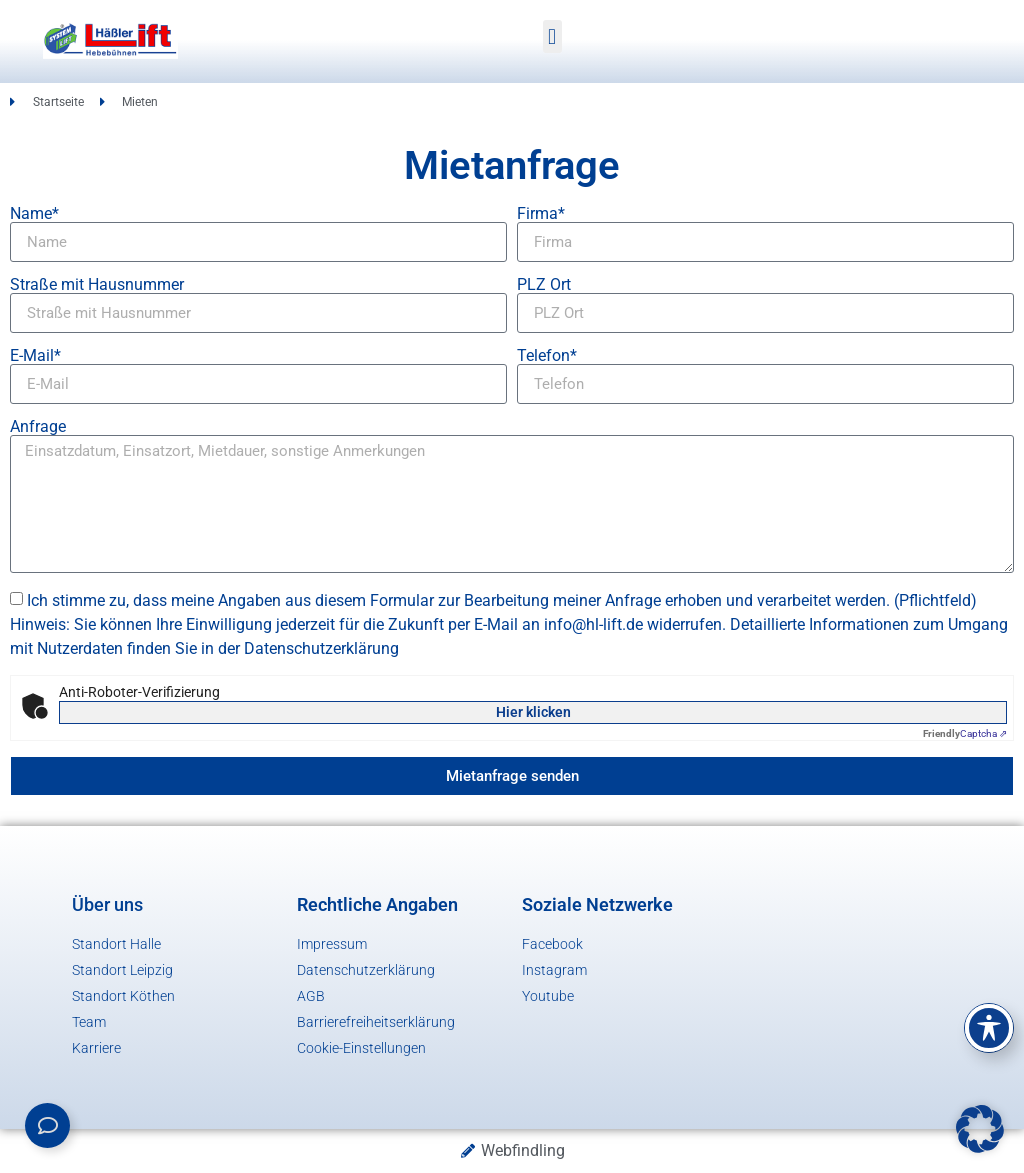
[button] (552, 36)
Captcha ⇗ (965, 733)
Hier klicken (533, 712)
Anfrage (38, 427)
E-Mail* (35, 356)
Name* (34, 214)
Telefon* (547, 356)
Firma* (541, 214)
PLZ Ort (544, 285)
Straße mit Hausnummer (97, 285)
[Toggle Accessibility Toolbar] (989, 1028)
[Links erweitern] (47, 1125)
